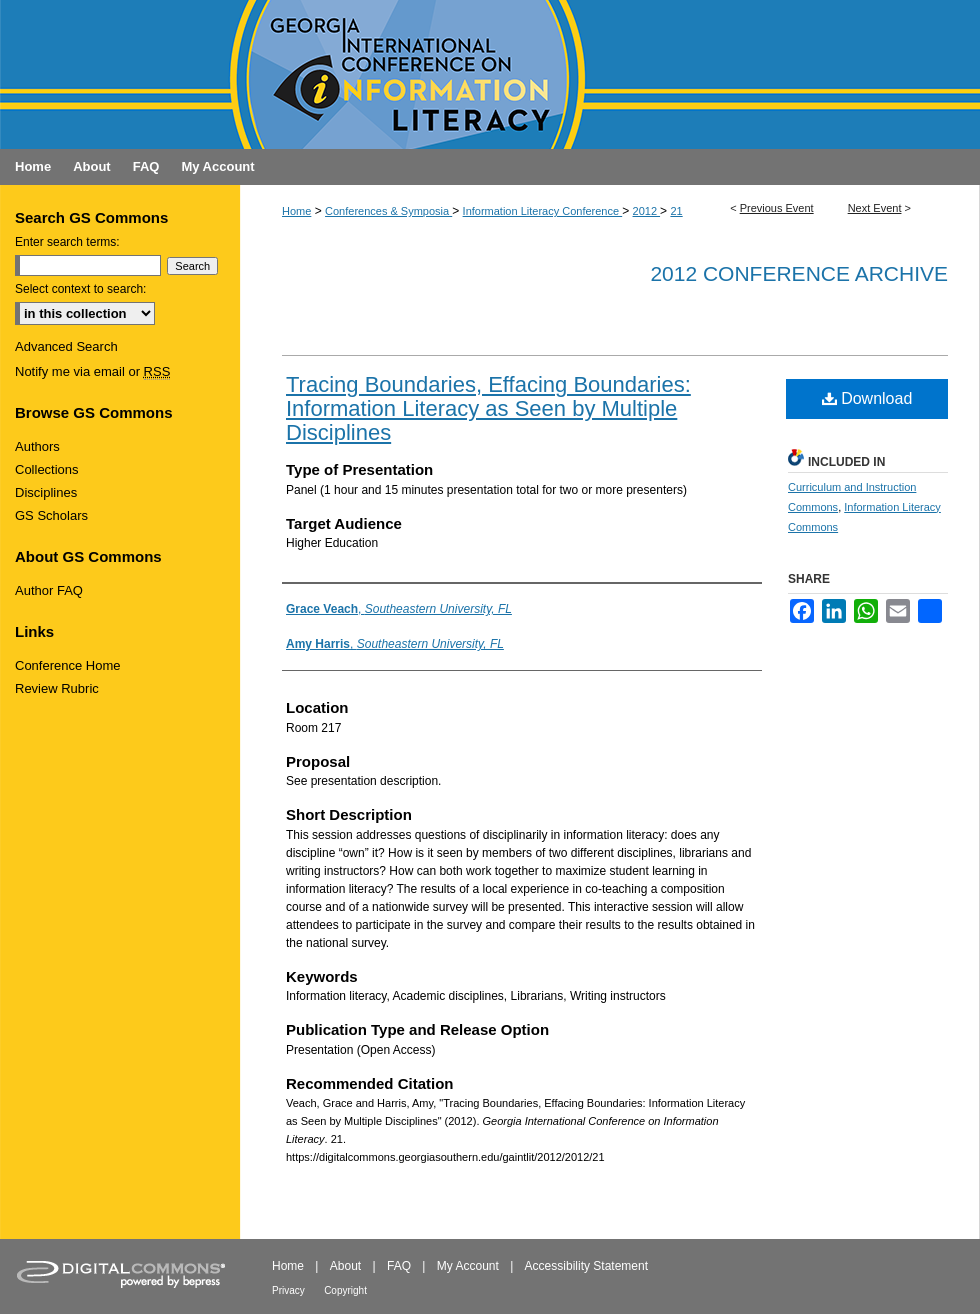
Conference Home (68, 665)
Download (867, 398)
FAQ (399, 1266)
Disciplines (46, 492)
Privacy (288, 1290)
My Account (468, 1266)
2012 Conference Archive (799, 273)
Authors (37, 446)
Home (296, 211)
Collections (47, 469)
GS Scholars (51, 515)
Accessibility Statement (586, 1266)
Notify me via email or (92, 371)
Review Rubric (57, 688)
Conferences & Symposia (388, 211)
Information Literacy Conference (543, 211)
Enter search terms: (67, 242)
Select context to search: (80, 289)
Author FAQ (49, 590)
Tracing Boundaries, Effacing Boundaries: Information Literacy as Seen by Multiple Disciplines (488, 408)
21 (676, 211)
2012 (647, 211)
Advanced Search (66, 346)
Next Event (875, 208)
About (345, 1266)
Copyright (345, 1290)
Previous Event (777, 208)
